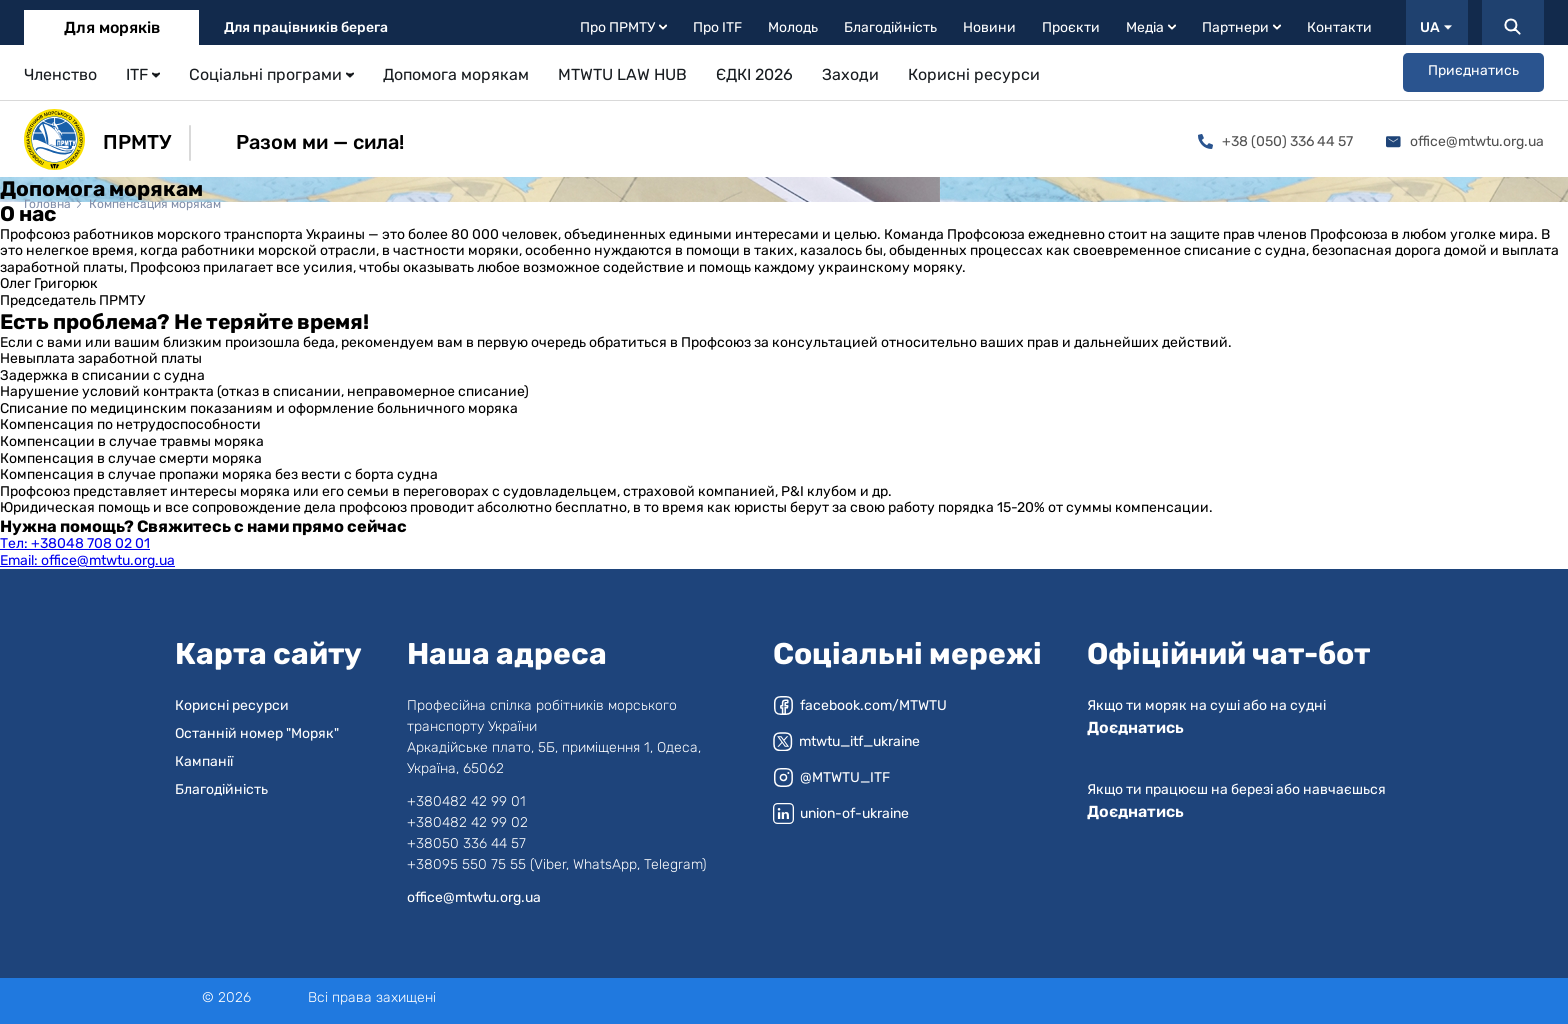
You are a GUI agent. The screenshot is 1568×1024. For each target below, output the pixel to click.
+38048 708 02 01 (75, 543)
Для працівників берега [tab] (306, 27)
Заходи (850, 74)
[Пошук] (1513, 22)
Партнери (1241, 27)
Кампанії (204, 761)
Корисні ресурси (974, 74)
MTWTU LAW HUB (622, 74)
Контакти (1339, 27)
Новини (989, 27)
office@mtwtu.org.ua (1465, 141)
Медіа (1151, 27)
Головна (47, 204)
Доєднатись (1135, 727)
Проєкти (1071, 27)
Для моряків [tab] (112, 27)
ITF (143, 74)
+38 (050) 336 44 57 (1275, 141)
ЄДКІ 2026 (754, 74)
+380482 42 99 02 (467, 822)
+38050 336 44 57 (466, 843)
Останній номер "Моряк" (257, 733)
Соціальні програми (271, 74)
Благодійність (890, 27)
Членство (60, 74)
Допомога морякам (456, 74)
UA (1436, 27)
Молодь (793, 27)
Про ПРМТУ (623, 27)
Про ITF (717, 27)
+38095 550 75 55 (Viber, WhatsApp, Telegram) (556, 864)
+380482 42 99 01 (466, 801)
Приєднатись (1473, 70)
